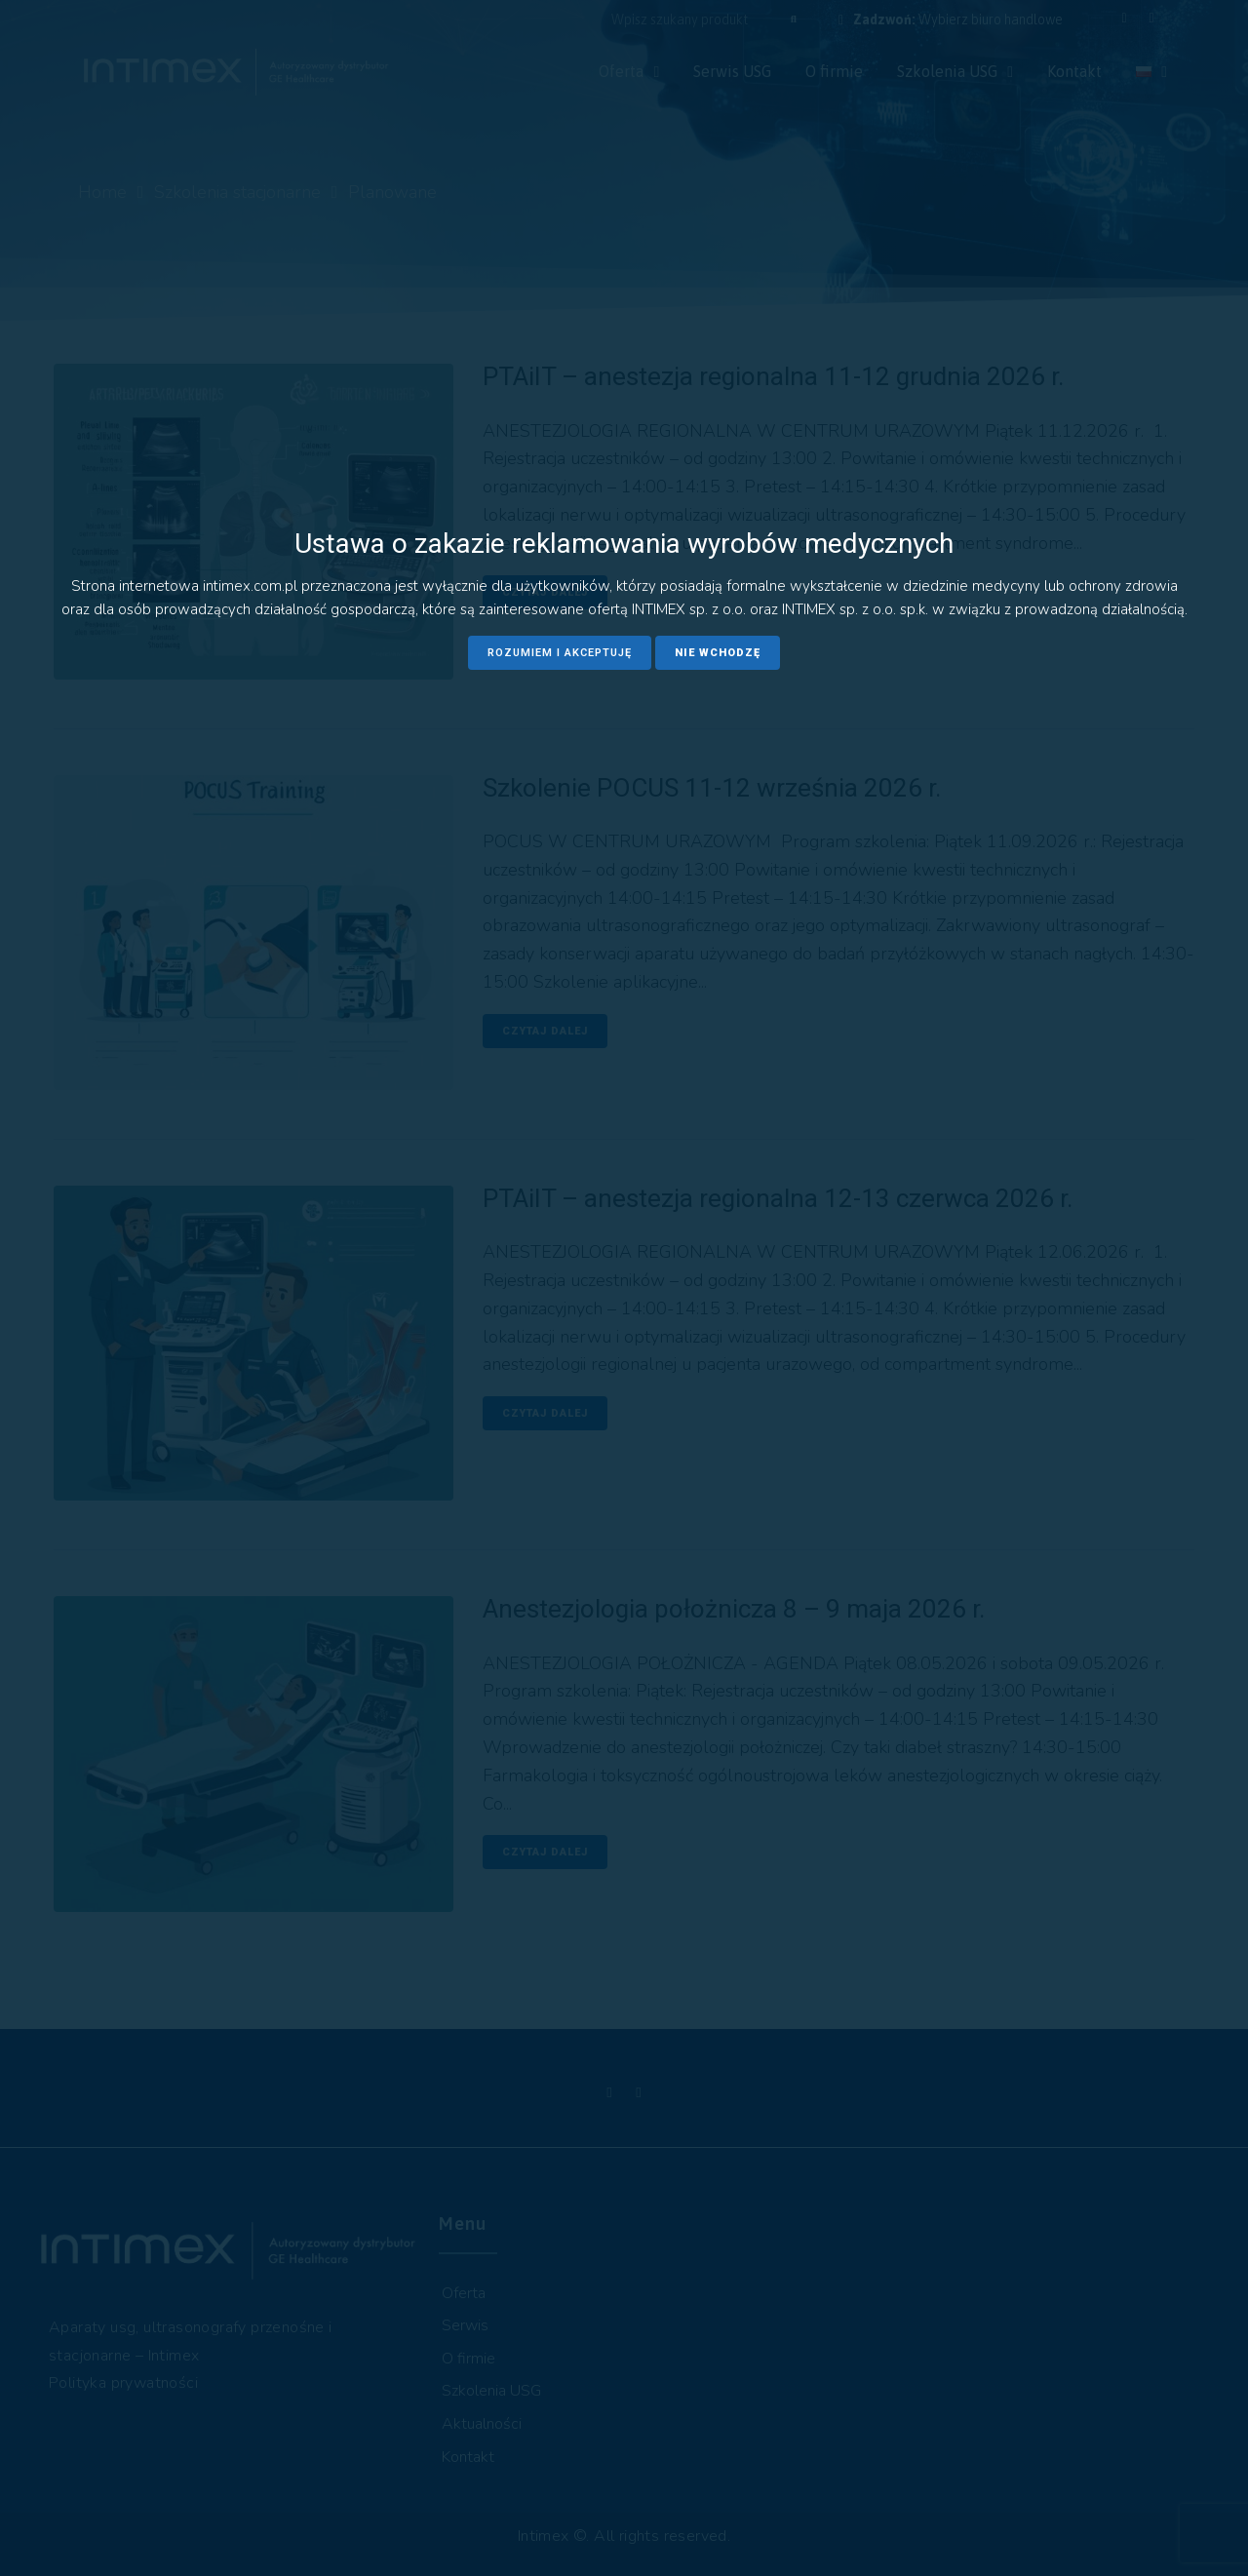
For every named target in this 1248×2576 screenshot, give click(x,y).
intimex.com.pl (250, 586)
